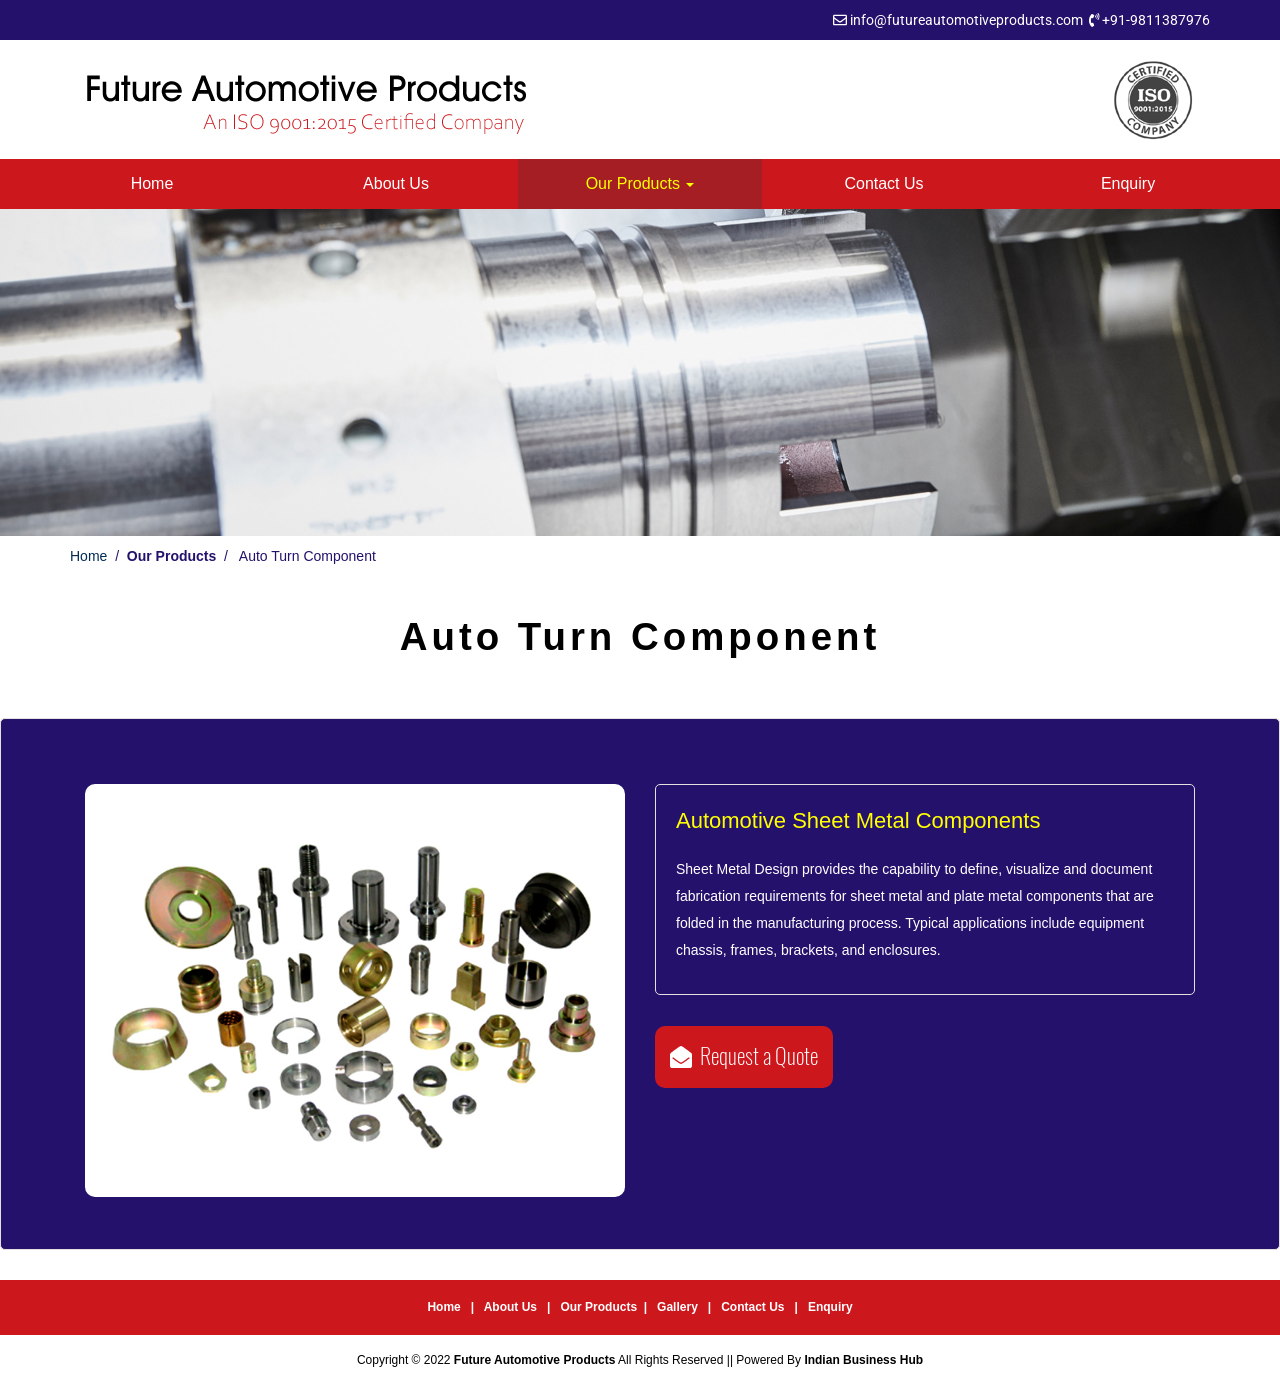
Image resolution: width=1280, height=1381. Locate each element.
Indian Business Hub (863, 1360)
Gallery (679, 1307)
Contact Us (883, 183)
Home (152, 183)
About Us (396, 183)
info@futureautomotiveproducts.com (966, 20)
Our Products (640, 183)
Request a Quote (744, 1056)
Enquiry (1128, 183)
